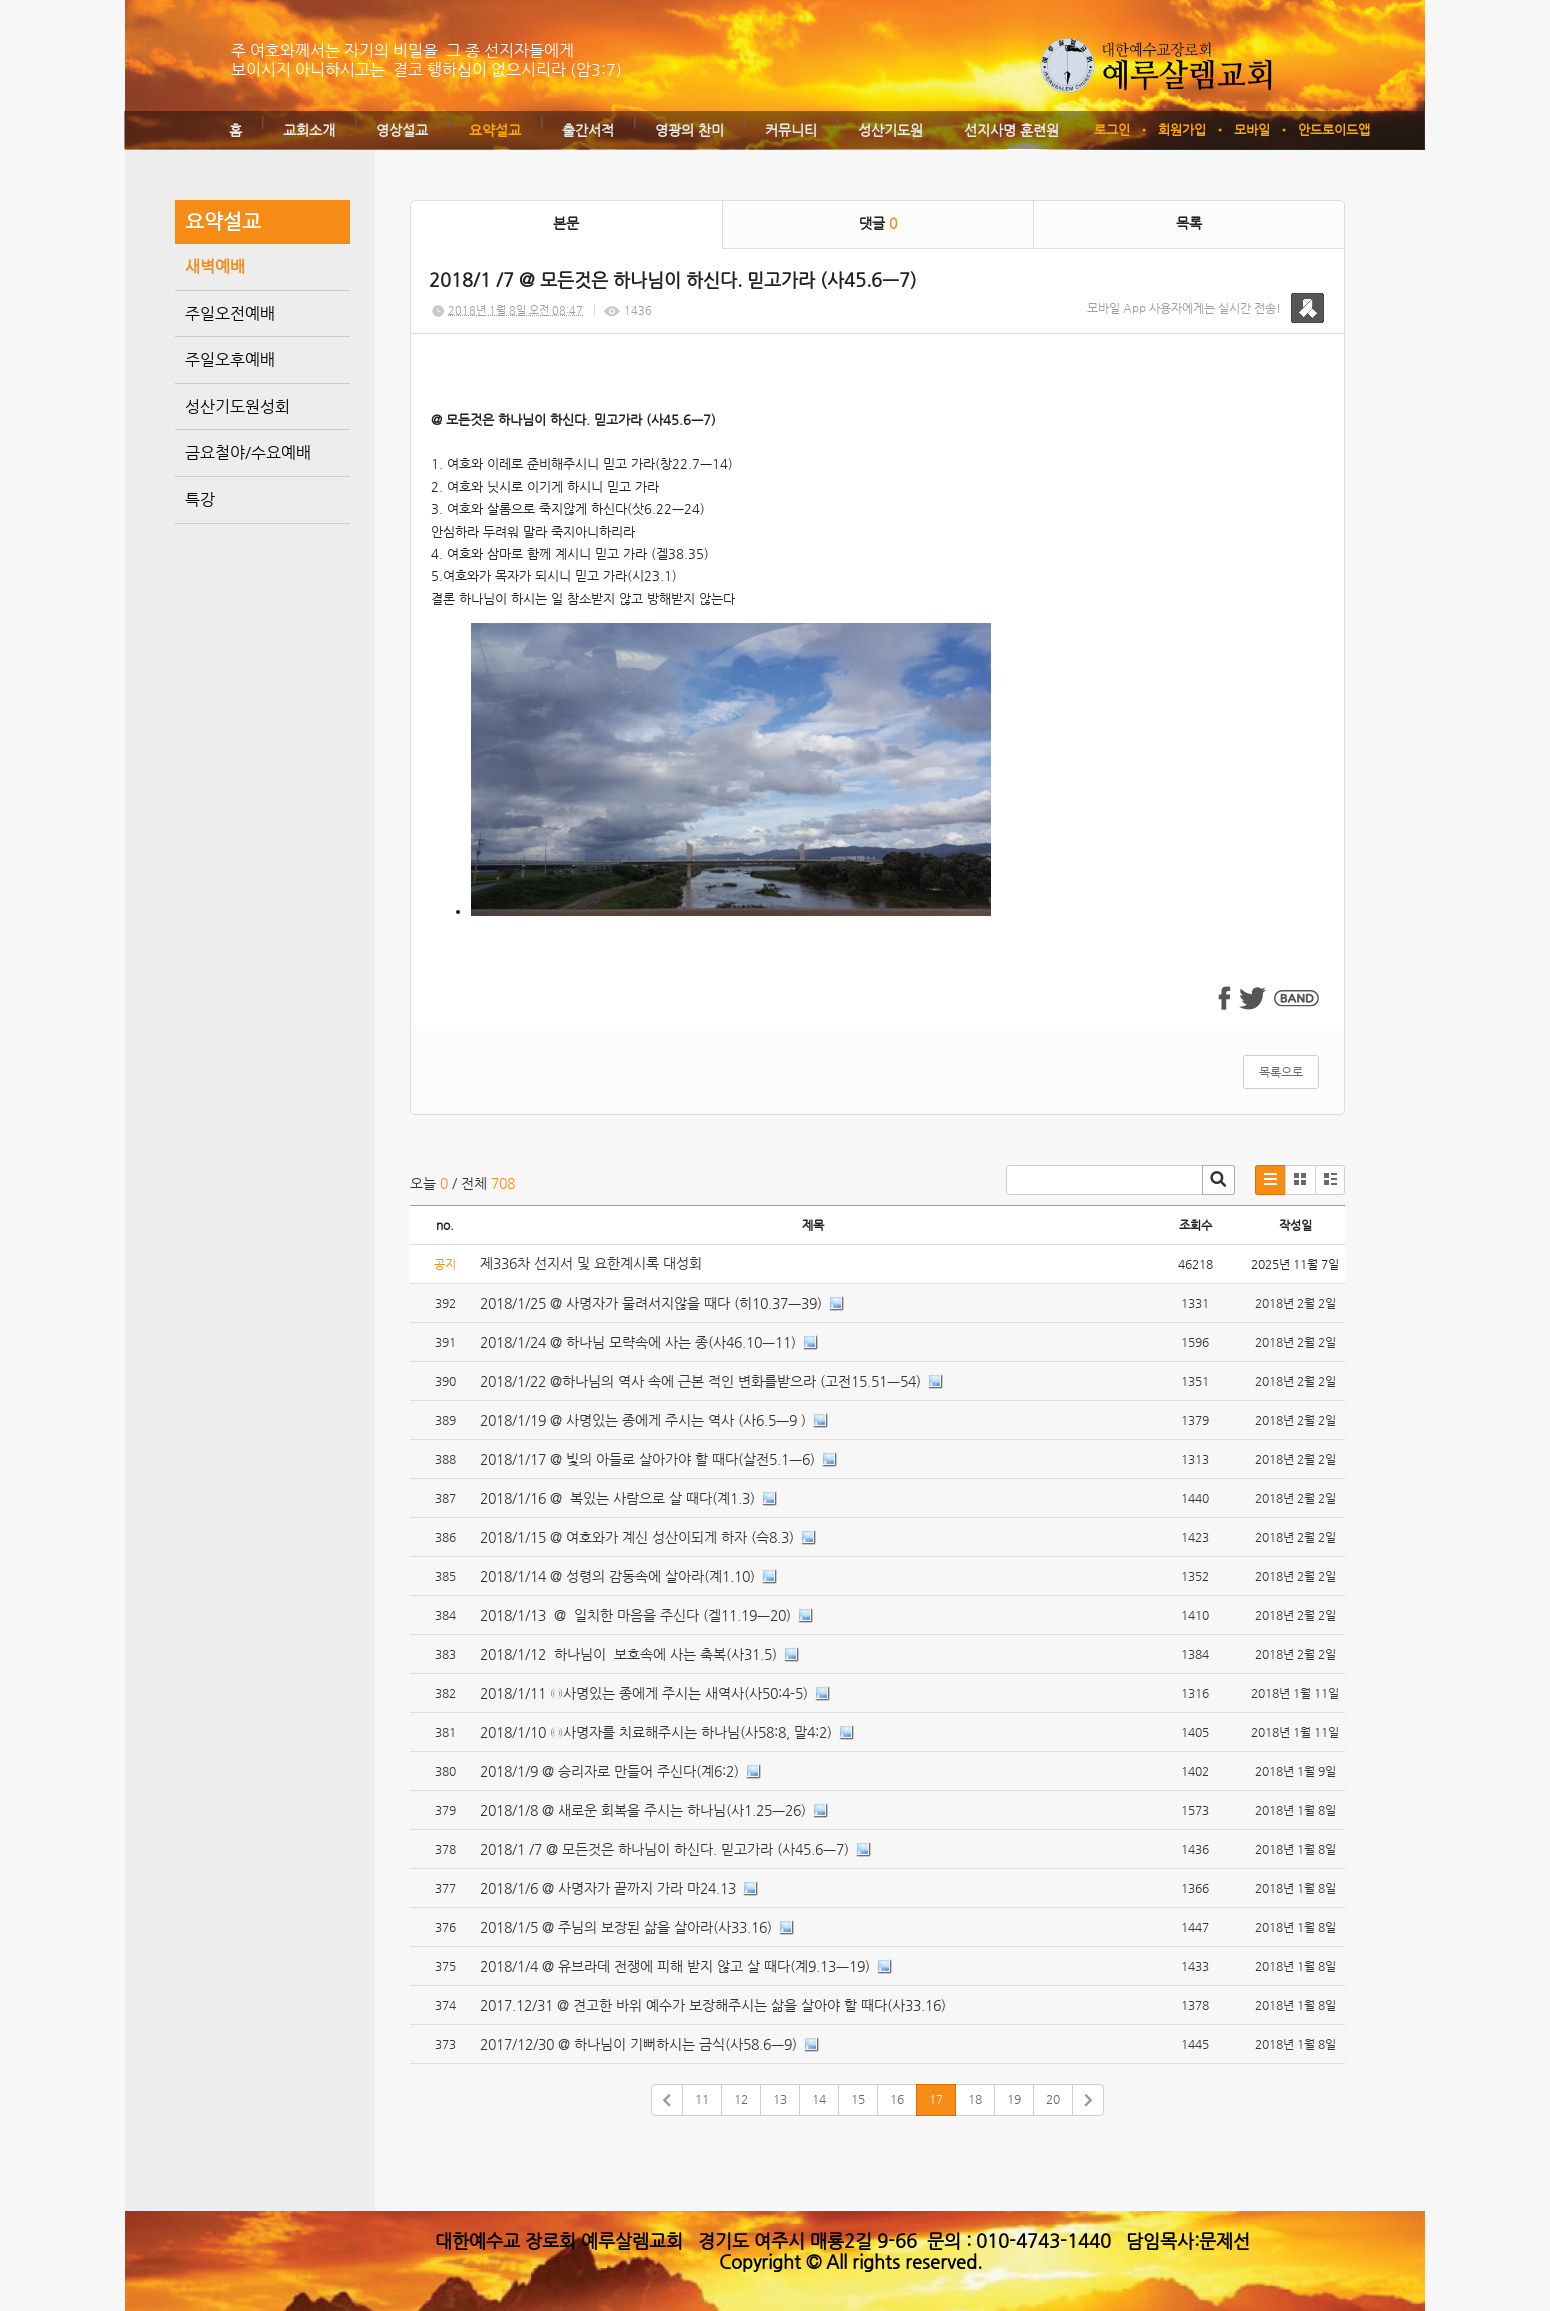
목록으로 (1281, 1072)
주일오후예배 (230, 359)
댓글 (878, 223)
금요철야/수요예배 (248, 452)
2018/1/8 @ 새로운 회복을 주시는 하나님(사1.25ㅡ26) (643, 1810)
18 (975, 2099)
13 (780, 2099)
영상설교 (402, 130)
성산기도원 (890, 130)
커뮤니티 (791, 130)
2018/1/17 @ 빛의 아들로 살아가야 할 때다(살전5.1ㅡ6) (647, 1459)
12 (741, 2099)
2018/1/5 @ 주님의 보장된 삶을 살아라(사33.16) (626, 1927)
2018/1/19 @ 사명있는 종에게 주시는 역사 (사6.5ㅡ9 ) (643, 1420)
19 (1014, 2099)
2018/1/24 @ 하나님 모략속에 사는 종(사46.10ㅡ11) (638, 1342)
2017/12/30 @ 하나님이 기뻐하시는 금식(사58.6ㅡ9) (638, 2044)
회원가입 (1182, 129)
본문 (566, 223)
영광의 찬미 (689, 130)
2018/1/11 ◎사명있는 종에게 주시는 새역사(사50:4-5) (644, 1693)
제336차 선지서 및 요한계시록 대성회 (593, 1263)
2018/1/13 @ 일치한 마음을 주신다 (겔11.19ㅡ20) (635, 1615)
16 (897, 2099)
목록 (1189, 223)
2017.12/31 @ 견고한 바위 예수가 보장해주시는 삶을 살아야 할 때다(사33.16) (713, 2005)
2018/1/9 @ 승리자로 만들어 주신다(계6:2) (609, 1771)
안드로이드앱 (1334, 129)
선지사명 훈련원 (1011, 130)
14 (819, 2099)
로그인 (1112, 129)
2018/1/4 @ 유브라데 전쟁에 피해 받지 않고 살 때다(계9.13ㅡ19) (675, 1966)
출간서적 (588, 130)
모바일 (1252, 129)
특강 (200, 499)
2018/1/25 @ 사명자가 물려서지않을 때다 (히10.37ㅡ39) (651, 1303)
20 (1053, 2099)
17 (936, 2099)
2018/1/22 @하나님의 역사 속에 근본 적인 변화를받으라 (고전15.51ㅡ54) (700, 1381)
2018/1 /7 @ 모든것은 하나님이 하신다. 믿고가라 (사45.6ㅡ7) (664, 1849)
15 (858, 2099)
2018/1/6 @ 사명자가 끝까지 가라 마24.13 (608, 1888)
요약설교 (495, 130)
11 (702, 2099)
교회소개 (309, 130)
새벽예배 (215, 266)
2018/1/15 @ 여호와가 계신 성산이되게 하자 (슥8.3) (637, 1537)
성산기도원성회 (237, 406)
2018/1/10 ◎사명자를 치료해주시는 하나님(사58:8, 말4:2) (656, 1732)
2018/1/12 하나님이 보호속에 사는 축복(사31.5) (628, 1654)
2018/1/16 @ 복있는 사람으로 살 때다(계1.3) (617, 1498)
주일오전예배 (230, 313)
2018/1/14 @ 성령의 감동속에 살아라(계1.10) (617, 1576)
